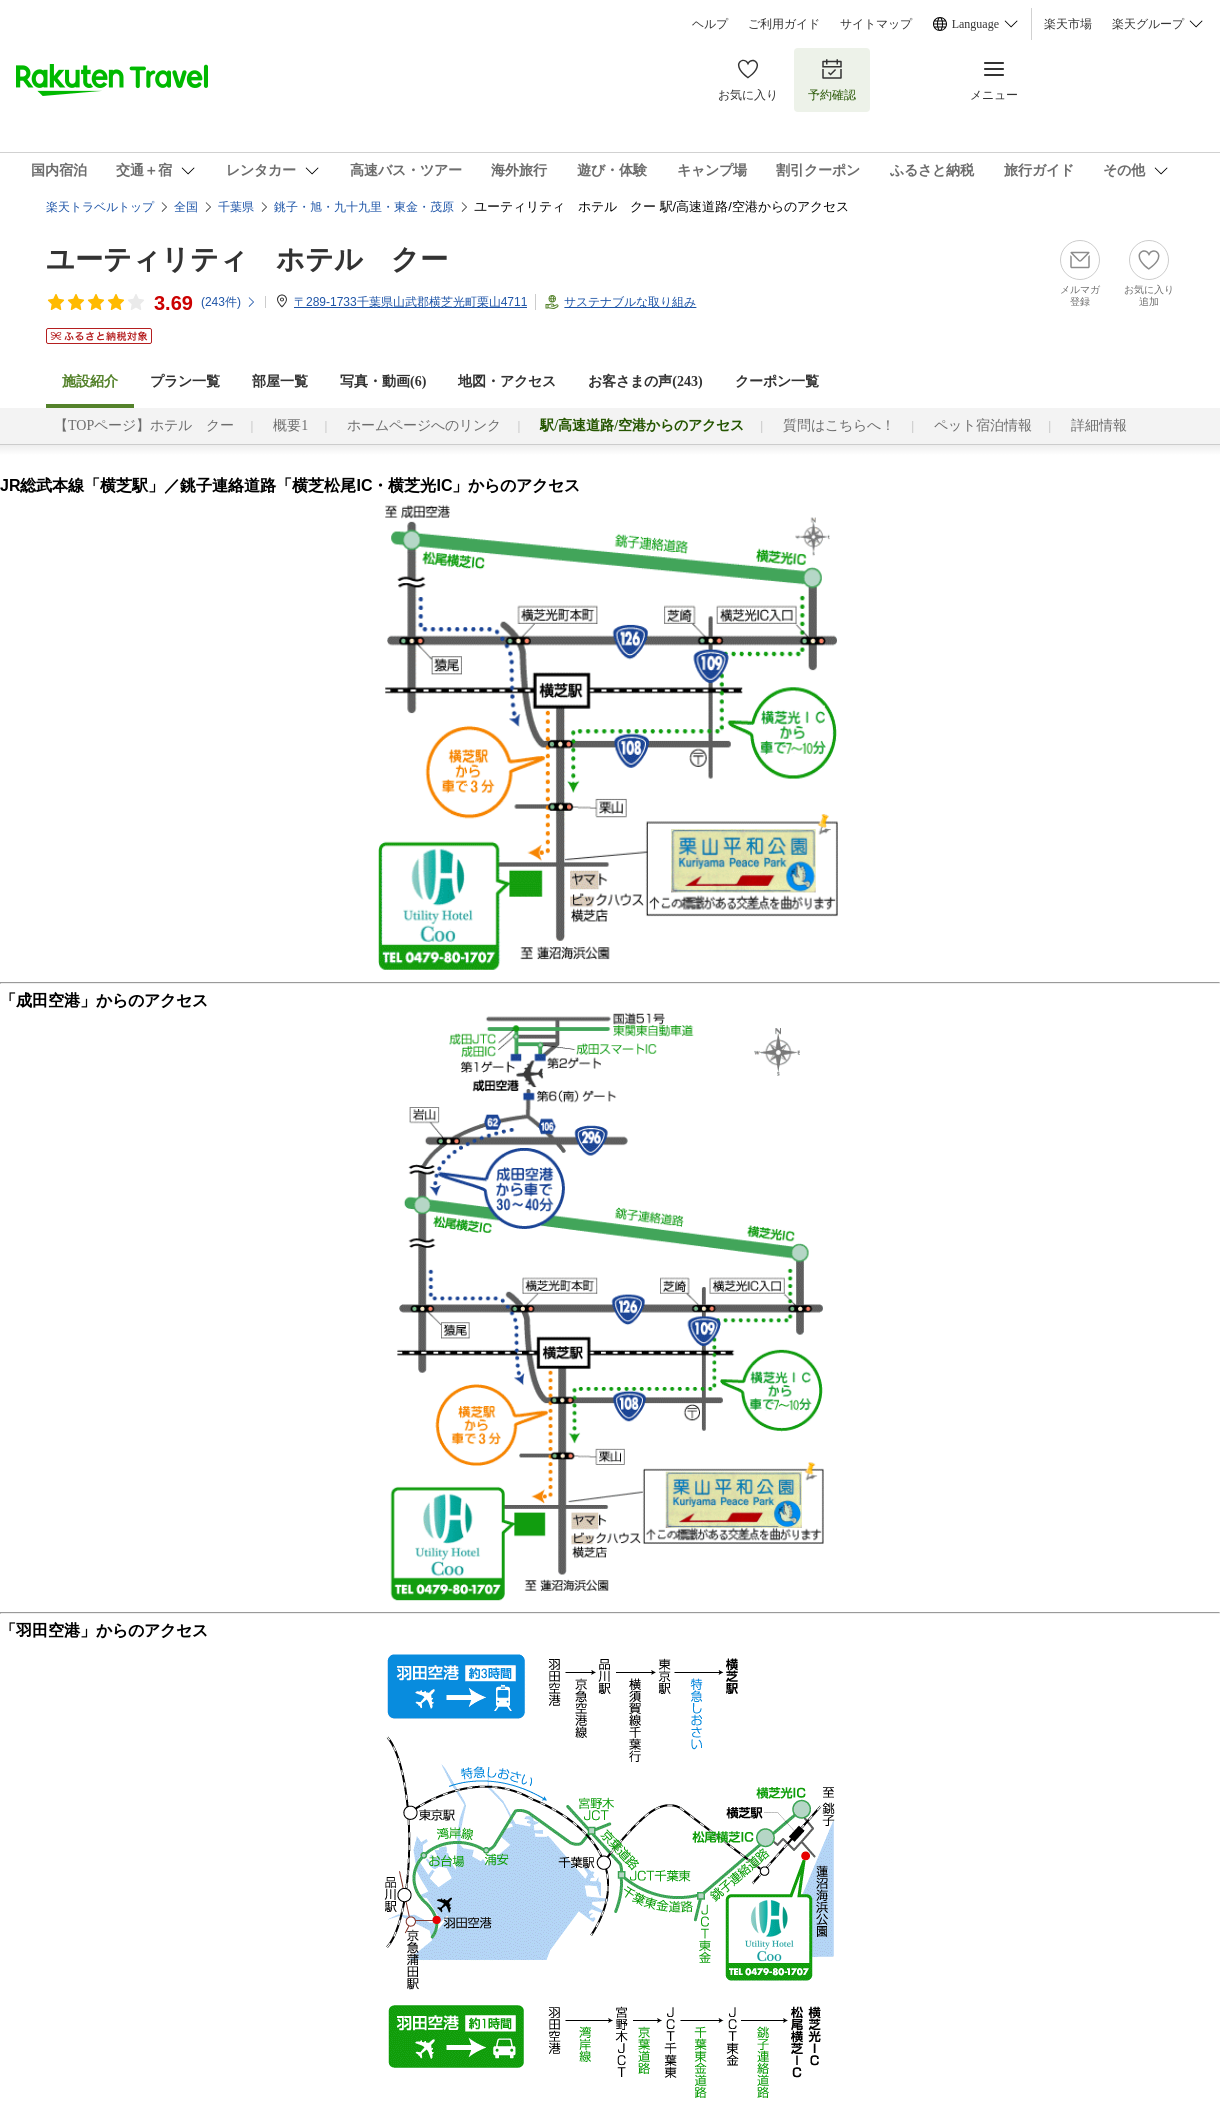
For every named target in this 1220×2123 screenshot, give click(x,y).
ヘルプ (710, 24)
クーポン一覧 (777, 381)
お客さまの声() (645, 381)
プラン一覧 (185, 381)
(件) (229, 302)
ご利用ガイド (784, 24)
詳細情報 (1099, 425)
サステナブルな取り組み (630, 302)
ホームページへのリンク (424, 425)
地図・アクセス (507, 381)
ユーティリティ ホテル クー (247, 259)
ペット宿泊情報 (983, 425)
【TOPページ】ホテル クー (144, 425)
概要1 (290, 425)
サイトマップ (876, 24)
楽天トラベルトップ (100, 207)
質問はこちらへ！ (839, 425)
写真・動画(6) (383, 381)
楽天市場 (1068, 24)
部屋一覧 (280, 381)
